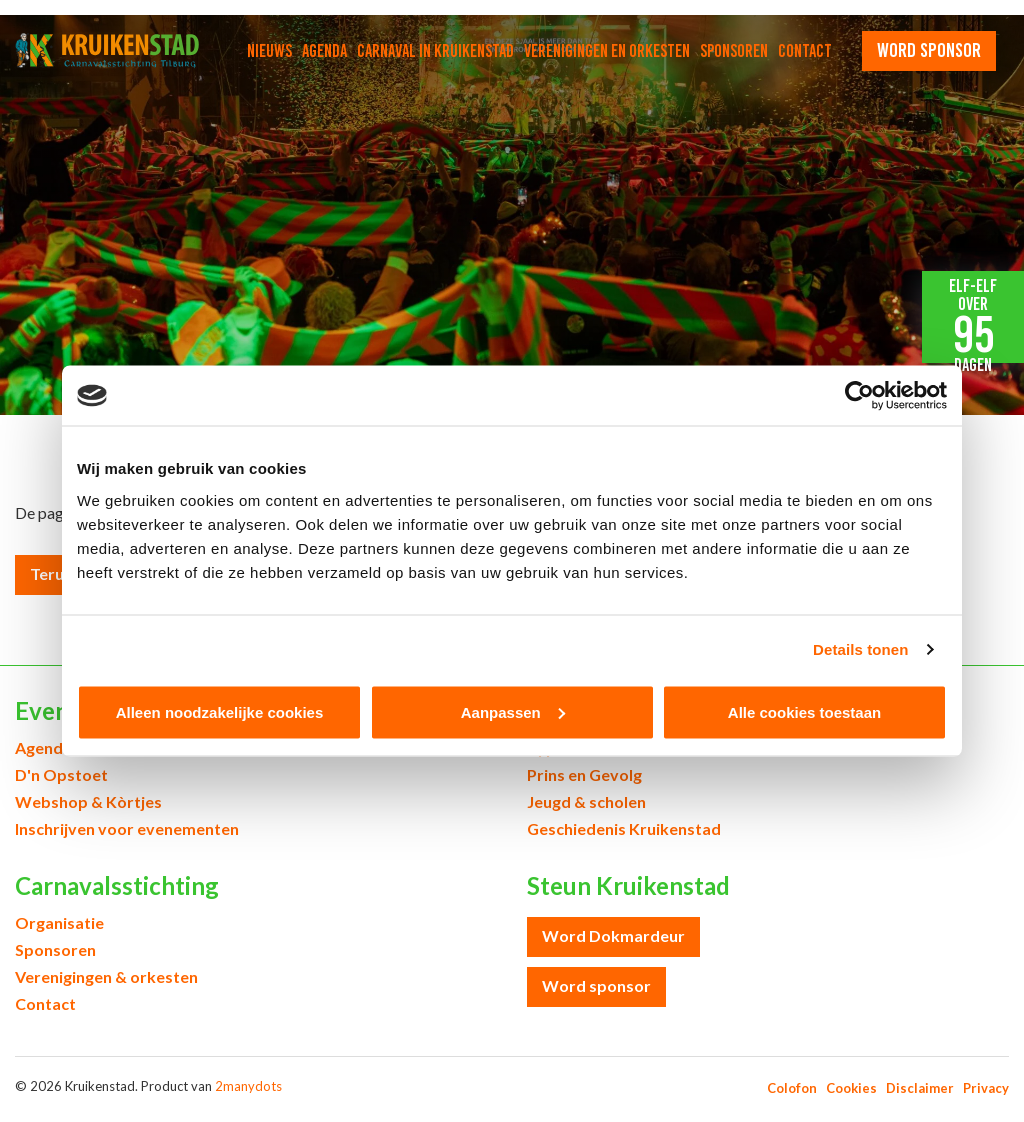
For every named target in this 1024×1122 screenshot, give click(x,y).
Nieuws (269, 51)
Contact (805, 51)
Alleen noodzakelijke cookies (220, 711)
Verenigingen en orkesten (607, 51)
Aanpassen (513, 711)
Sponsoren (734, 51)
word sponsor (929, 50)
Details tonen (860, 649)
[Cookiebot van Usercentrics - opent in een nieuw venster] (859, 396)
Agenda (324, 51)
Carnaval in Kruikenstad (435, 51)
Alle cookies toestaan (804, 711)
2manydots (248, 1086)
